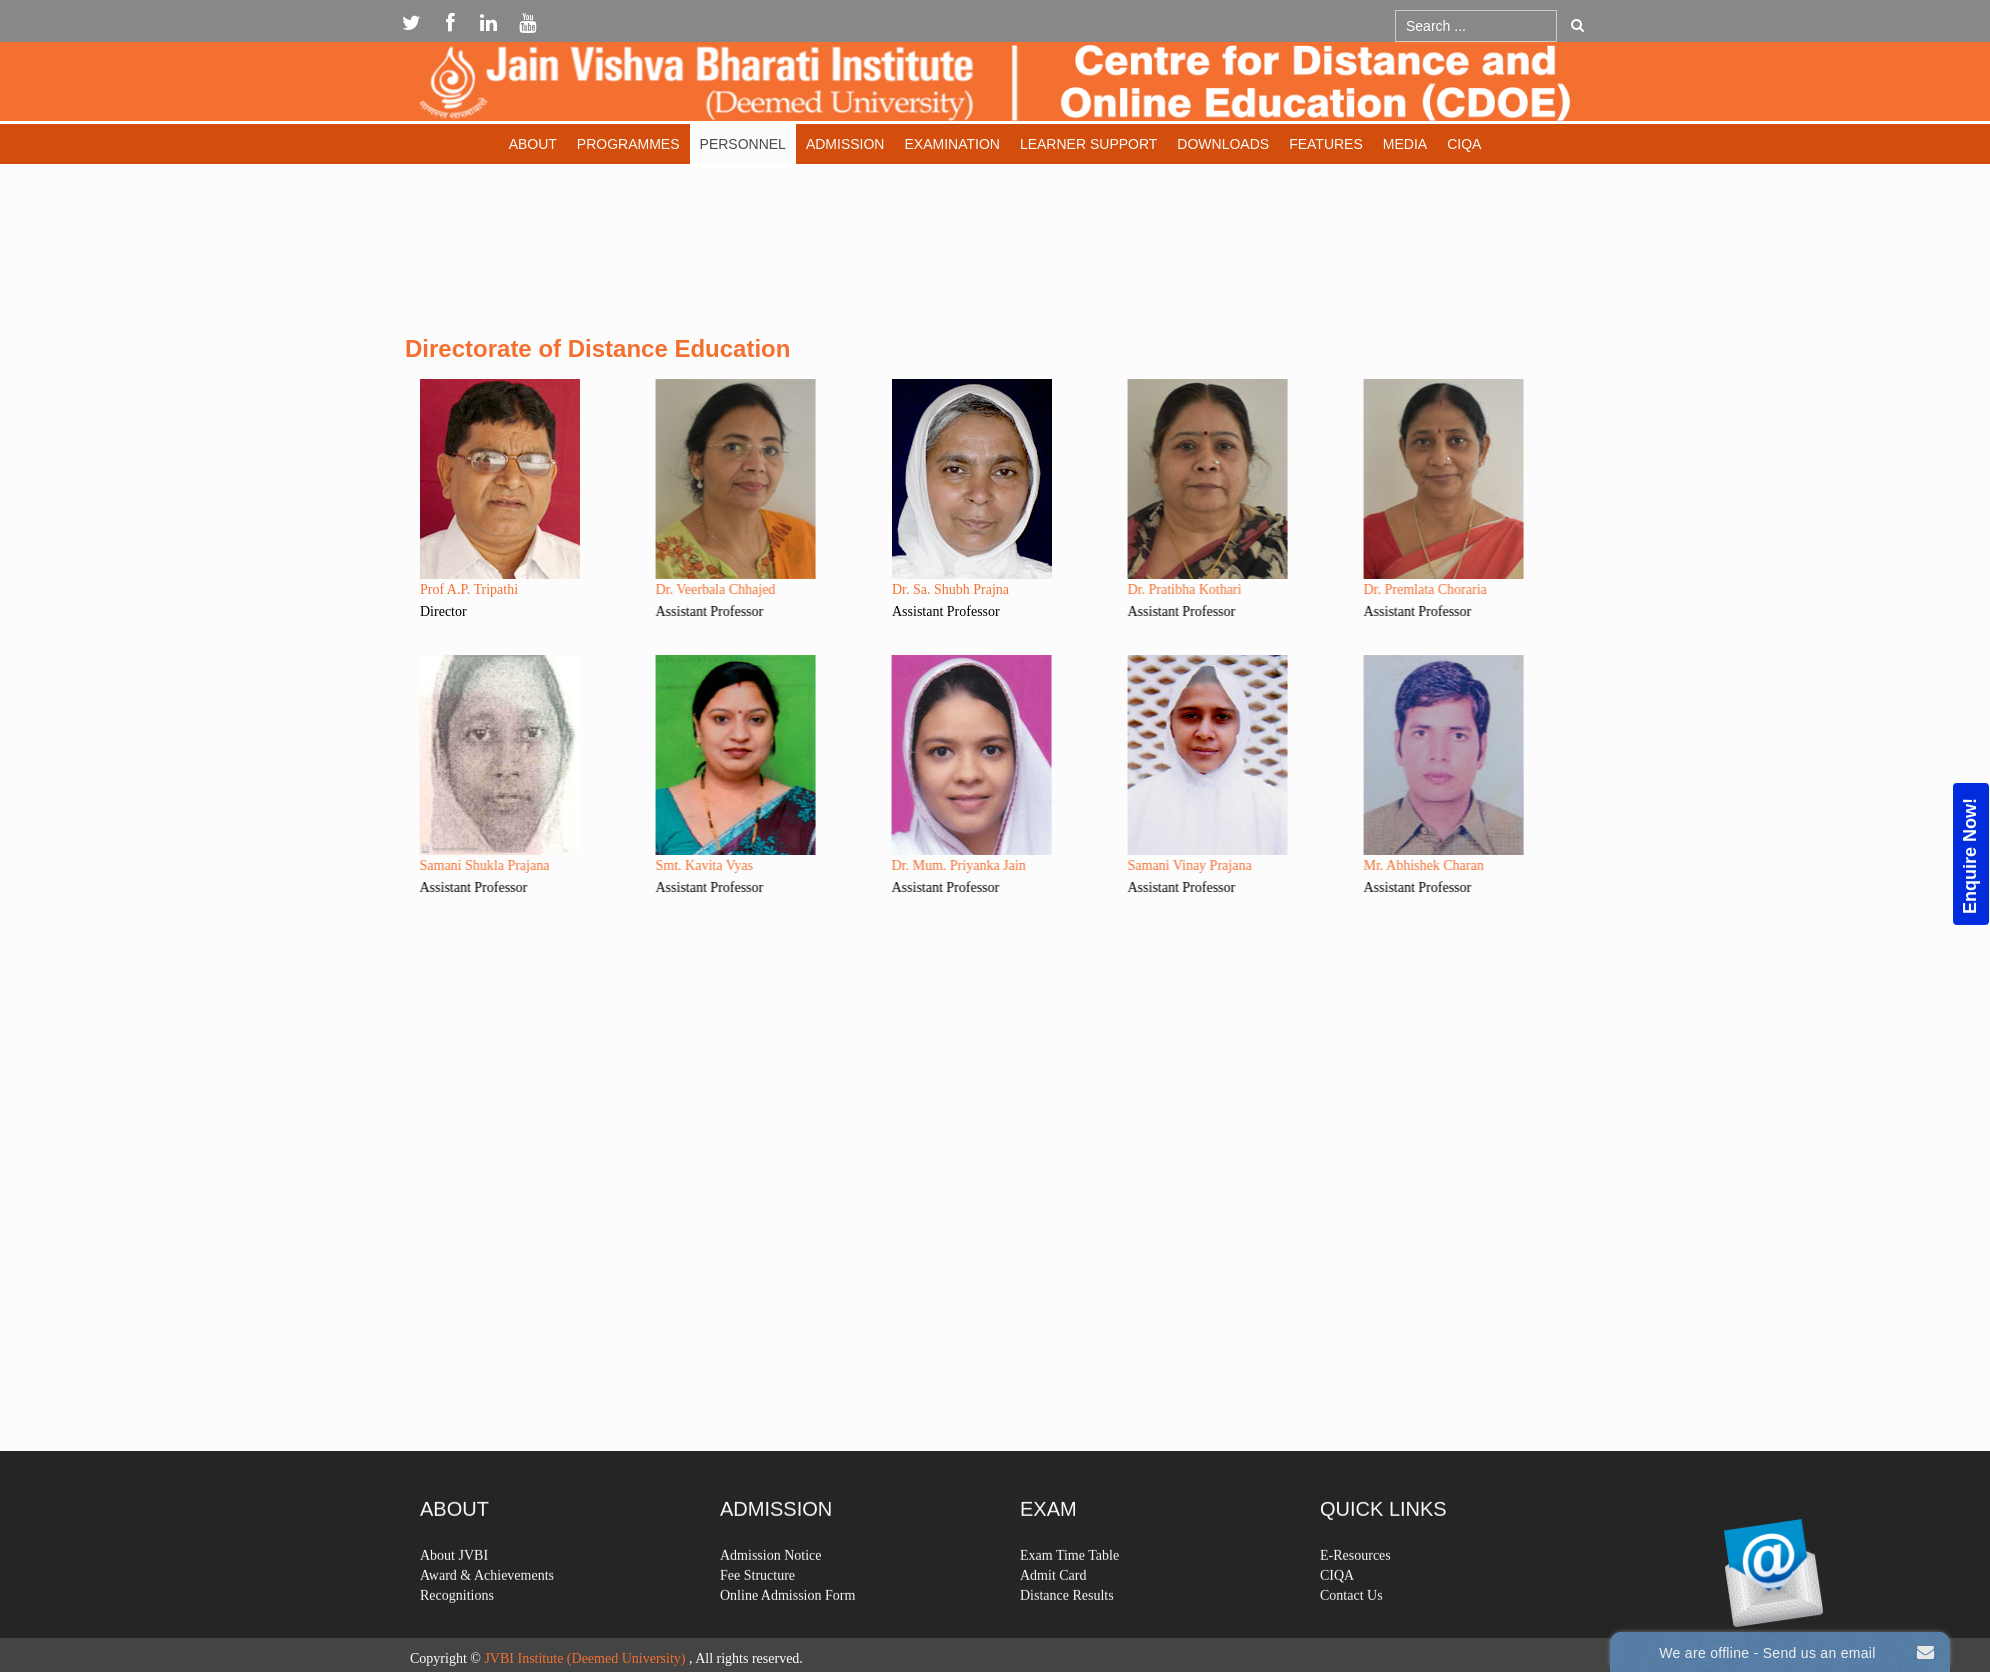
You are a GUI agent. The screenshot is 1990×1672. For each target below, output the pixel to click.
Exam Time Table (1069, 1599)
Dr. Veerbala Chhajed (665, 589)
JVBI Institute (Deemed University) (584, 1658)
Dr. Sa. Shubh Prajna (950, 589)
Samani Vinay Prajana (1139, 865)
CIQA (1464, 144)
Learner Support (1088, 144)
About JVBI (454, 1599)
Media (1405, 144)
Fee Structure (757, 1619)
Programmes (628, 144)
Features (1326, 144)
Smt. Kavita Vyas (653, 865)
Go (1577, 25)
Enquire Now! (1970, 856)
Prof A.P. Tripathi (469, 589)
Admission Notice (771, 1599)
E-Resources (1355, 1599)
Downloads (1223, 144)
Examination (951, 144)
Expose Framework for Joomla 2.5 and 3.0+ (995, 86)
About (533, 144)
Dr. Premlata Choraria (1374, 589)
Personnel (743, 144)
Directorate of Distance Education (597, 348)
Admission (845, 144)
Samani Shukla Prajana (434, 865)
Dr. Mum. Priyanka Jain (908, 865)
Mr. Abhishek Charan (1373, 865)
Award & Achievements (487, 1619)
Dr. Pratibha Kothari (1134, 589)
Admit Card (1053, 1619)
